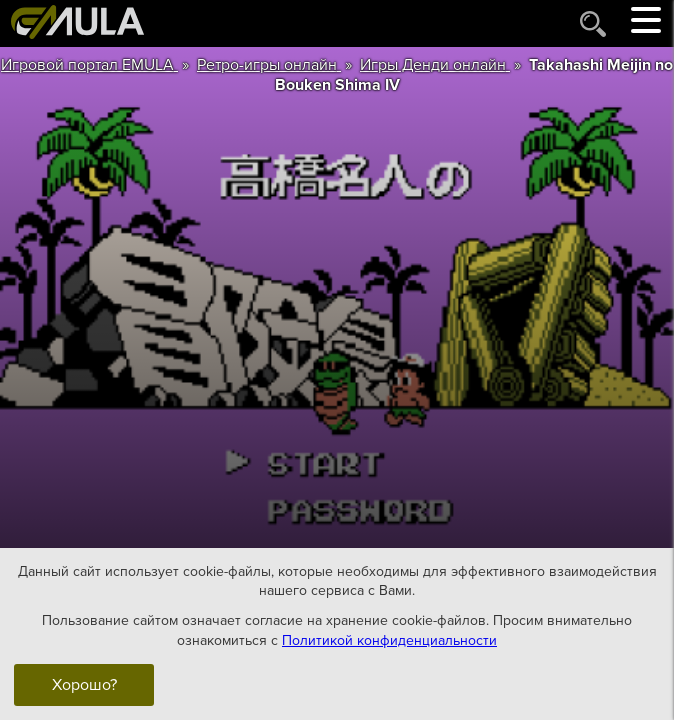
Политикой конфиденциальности (389, 639)
